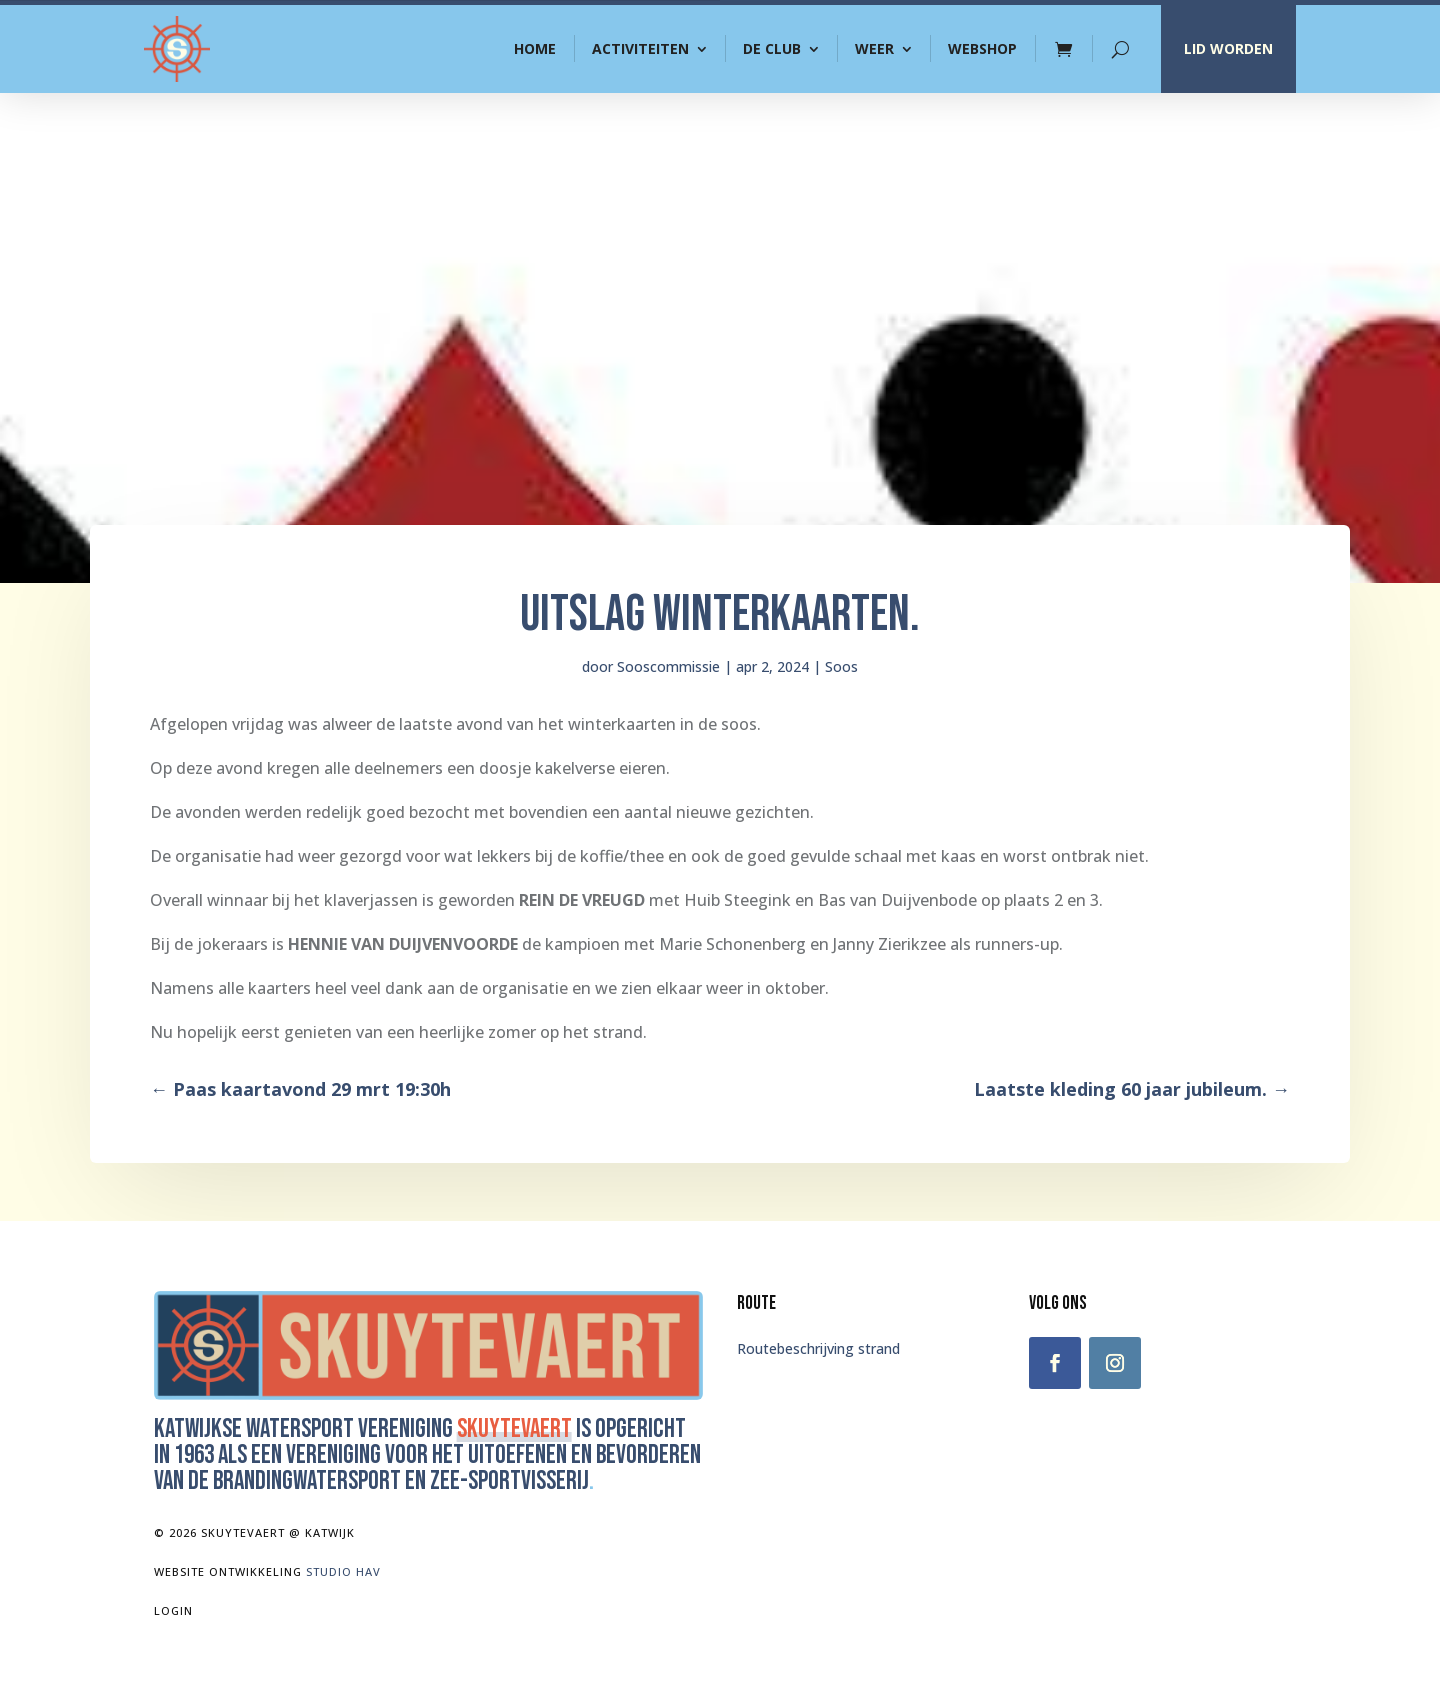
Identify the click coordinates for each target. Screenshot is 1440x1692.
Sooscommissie (668, 666)
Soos (841, 666)
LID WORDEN (1228, 48)
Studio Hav (343, 1571)
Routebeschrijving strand (818, 1348)
